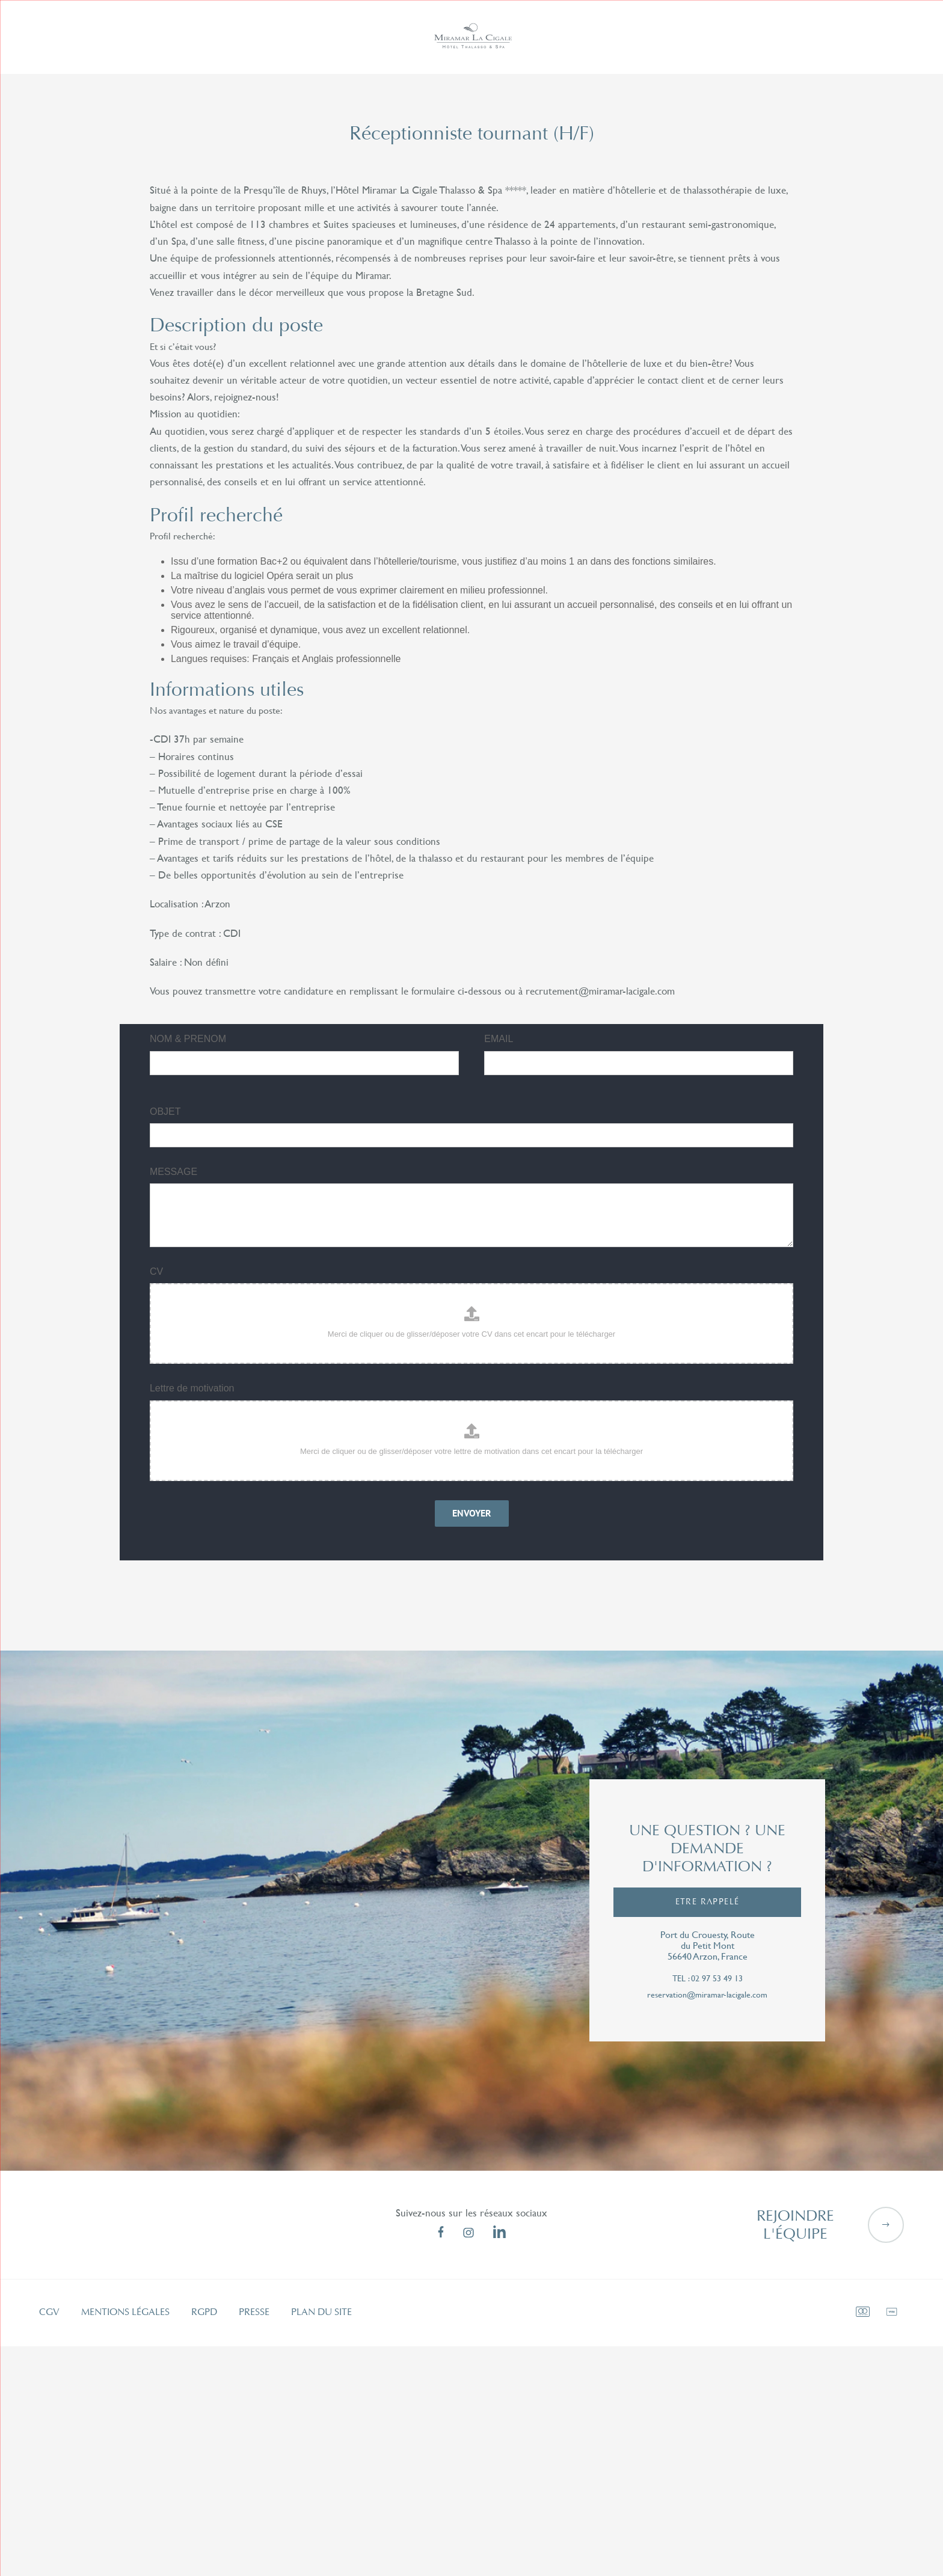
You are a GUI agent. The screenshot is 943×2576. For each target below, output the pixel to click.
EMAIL (498, 1036)
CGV (49, 2310)
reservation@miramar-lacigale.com (707, 1992)
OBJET (165, 1109)
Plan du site (321, 2310)
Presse (254, 2310)
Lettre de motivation (192, 1386)
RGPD (204, 2310)
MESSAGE (173, 1169)
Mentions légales (125, 2310)
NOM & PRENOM (188, 1036)
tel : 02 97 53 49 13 (707, 1976)
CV (156, 1269)
